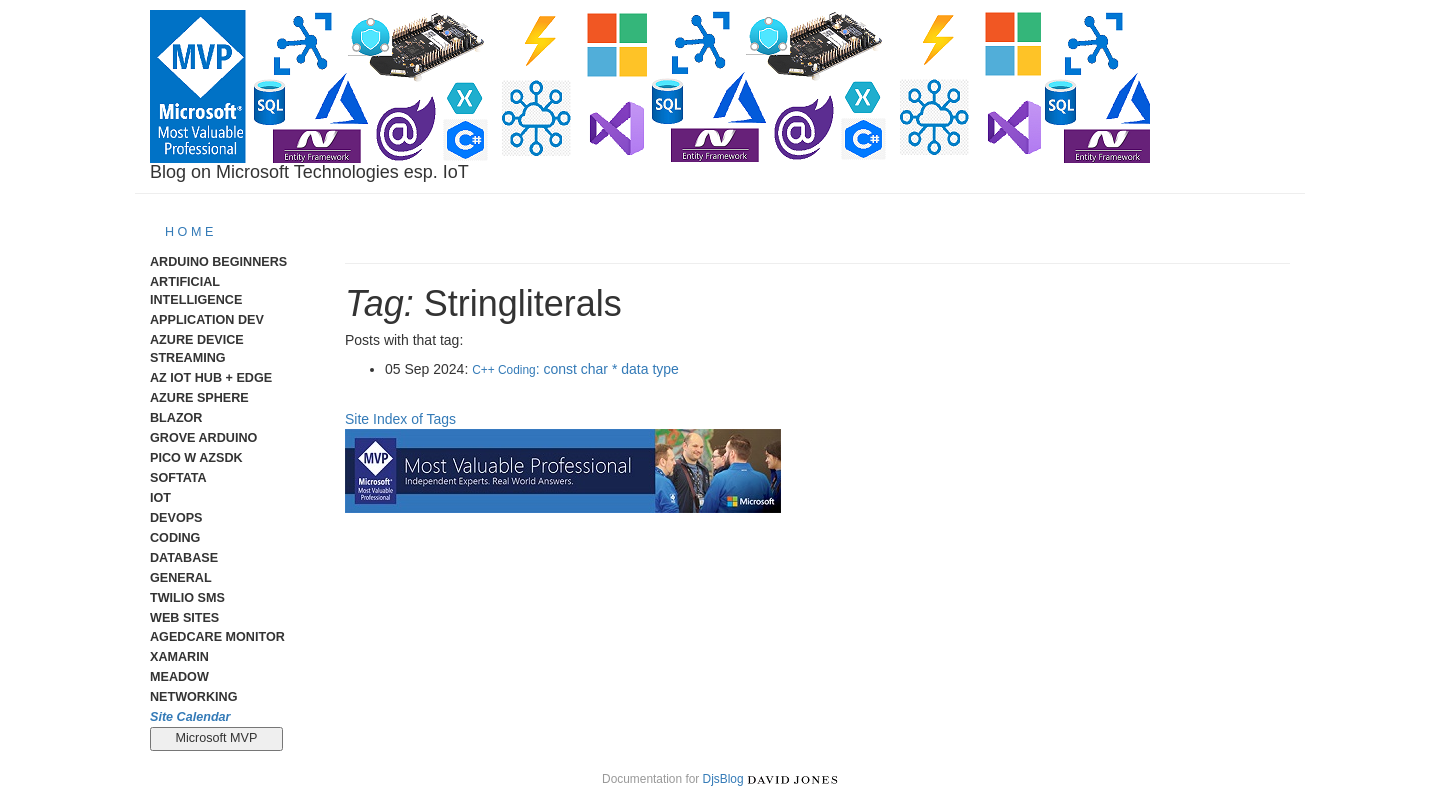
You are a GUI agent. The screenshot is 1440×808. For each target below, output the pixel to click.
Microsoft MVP (216, 738)
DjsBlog (723, 779)
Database (184, 558)
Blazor (176, 418)
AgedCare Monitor (217, 637)
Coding (175, 538)
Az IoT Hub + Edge (211, 378)
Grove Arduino (203, 438)
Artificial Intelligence (196, 291)
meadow (179, 677)
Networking (193, 697)
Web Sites (184, 618)
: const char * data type (575, 369)
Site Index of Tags (400, 419)
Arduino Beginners (218, 262)
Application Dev (207, 320)
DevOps (176, 518)
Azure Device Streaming (197, 349)
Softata (178, 478)
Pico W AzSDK (196, 458)
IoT (160, 498)
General (181, 578)
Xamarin (179, 657)
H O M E (189, 232)
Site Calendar (190, 717)
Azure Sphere (199, 398)
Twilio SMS (187, 598)
